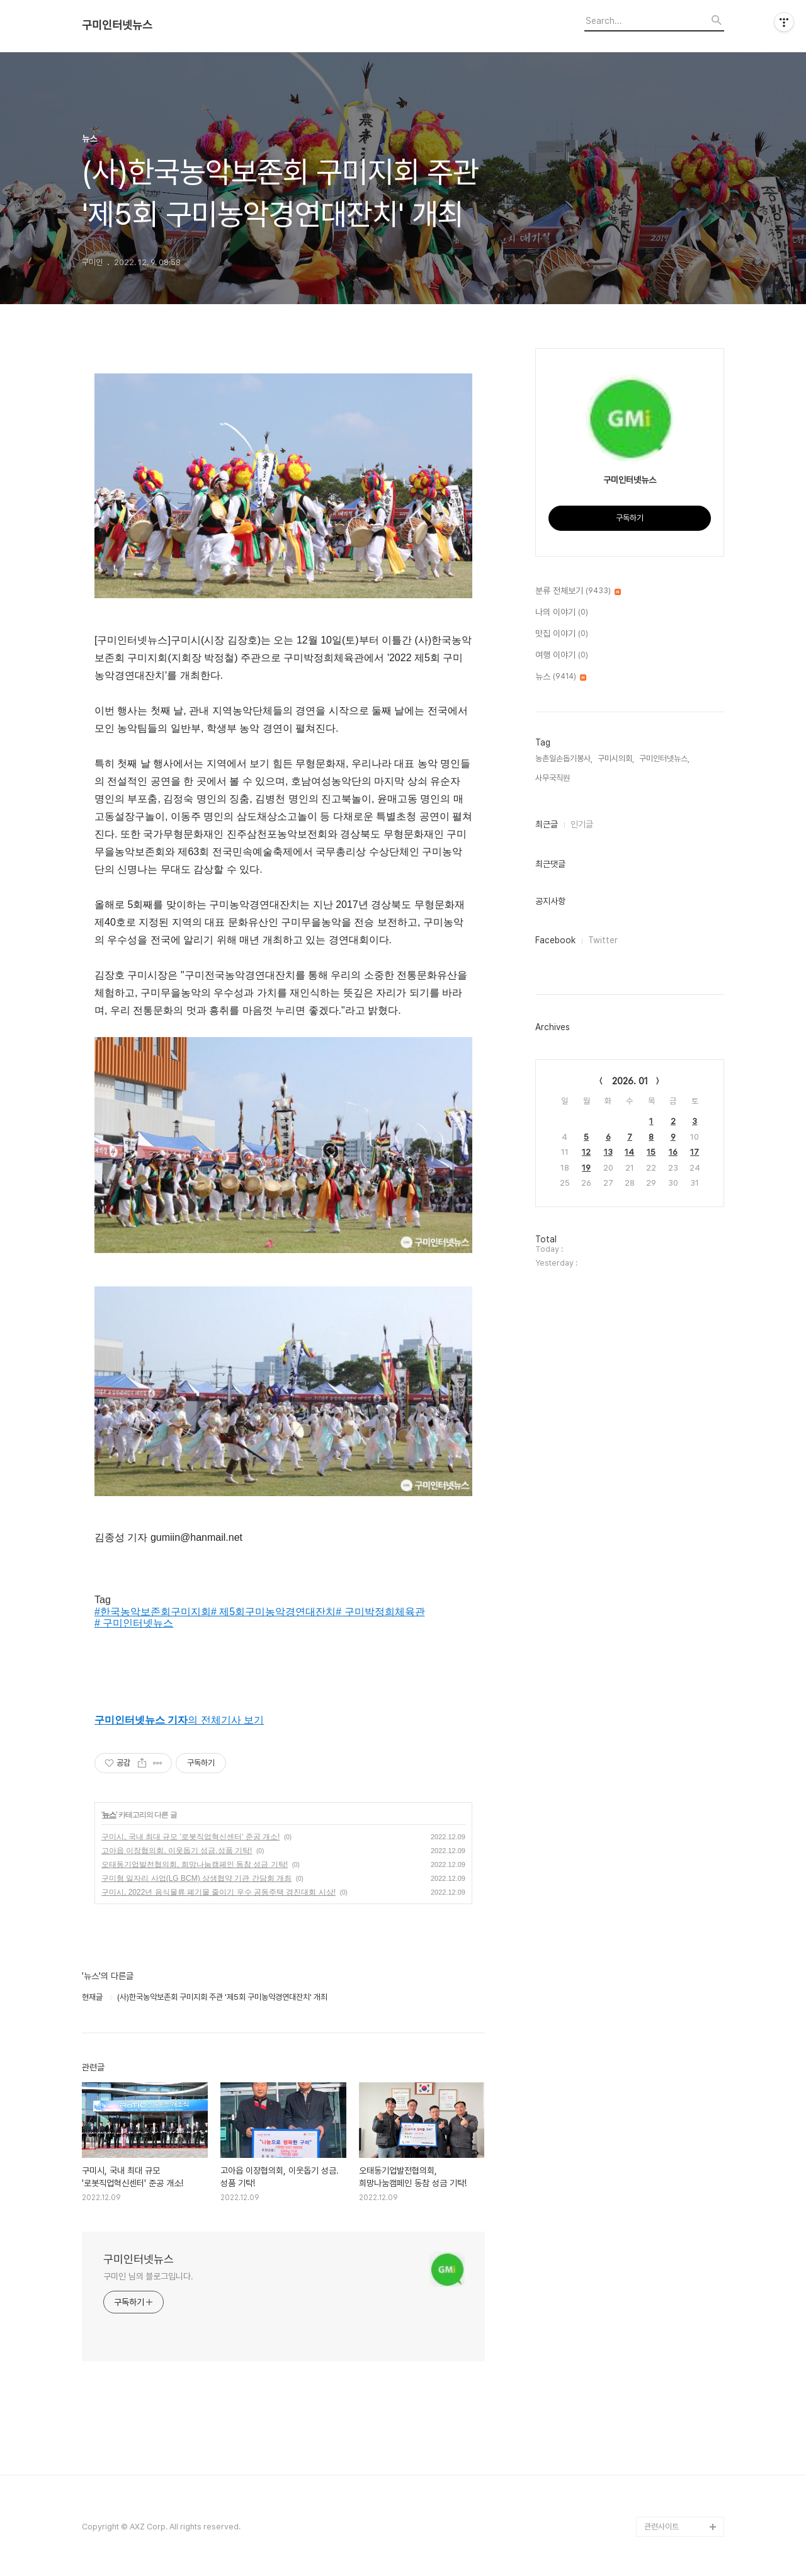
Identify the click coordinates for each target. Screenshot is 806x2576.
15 (651, 1152)
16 (673, 1152)
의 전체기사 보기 (179, 1720)
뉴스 (109, 1814)
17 (694, 1152)
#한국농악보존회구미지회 (152, 1611)
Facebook (555, 940)
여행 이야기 (561, 655)
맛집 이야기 (561, 634)
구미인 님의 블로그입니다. (148, 2276)
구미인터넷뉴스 (117, 25)
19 (586, 1167)
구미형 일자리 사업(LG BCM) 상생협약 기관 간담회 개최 (196, 1878)
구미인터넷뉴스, (664, 758)
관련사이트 (661, 2526)
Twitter (603, 940)
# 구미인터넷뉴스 (133, 1623)
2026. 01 (630, 1081)
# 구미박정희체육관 (380, 1611)
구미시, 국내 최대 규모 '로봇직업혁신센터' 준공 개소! (190, 1836)
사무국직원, (553, 778)
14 (629, 1152)
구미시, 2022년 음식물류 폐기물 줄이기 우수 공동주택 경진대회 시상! (218, 1892)
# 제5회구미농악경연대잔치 (273, 1611)
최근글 (546, 824)
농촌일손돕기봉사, (564, 758)
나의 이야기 (561, 612)
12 (586, 1152)
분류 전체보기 (578, 591)
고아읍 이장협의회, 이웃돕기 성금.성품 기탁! (176, 1850)
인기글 (581, 824)
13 (608, 1152)
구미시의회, (616, 758)
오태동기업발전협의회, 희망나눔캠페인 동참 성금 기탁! (194, 1864)
